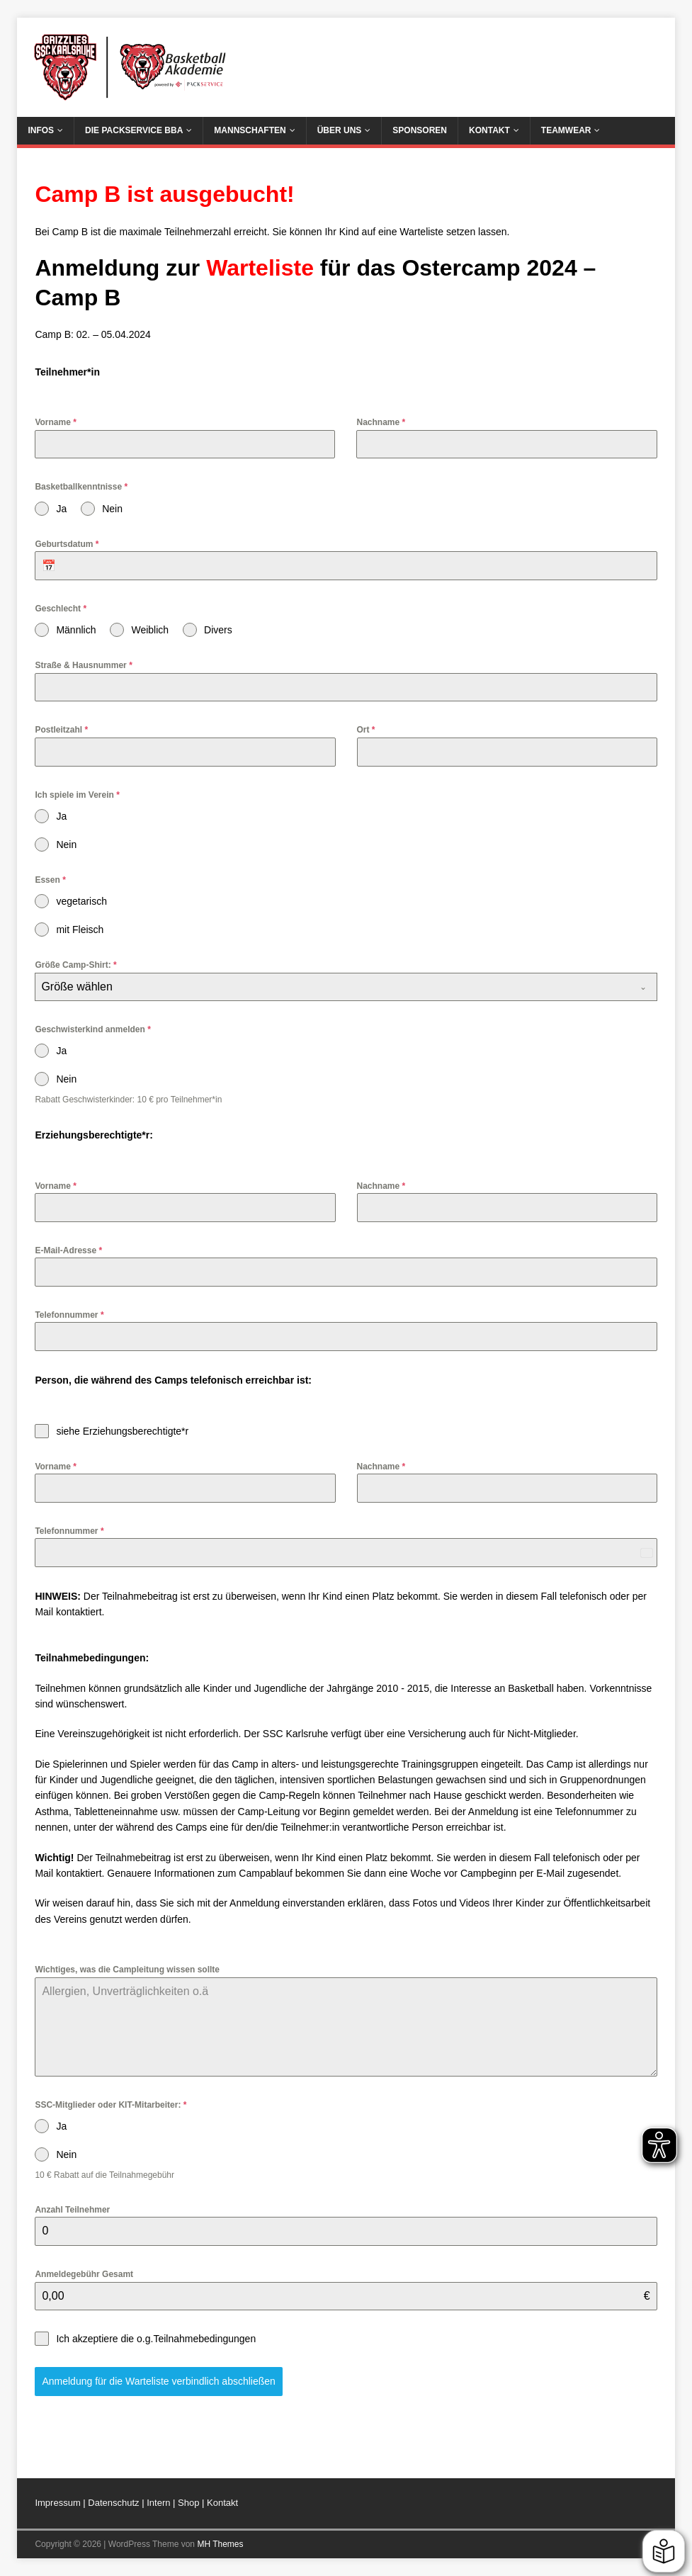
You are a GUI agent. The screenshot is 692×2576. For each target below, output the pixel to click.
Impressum (57, 2502)
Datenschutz (115, 2502)
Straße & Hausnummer (83, 665)
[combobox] (346, 987)
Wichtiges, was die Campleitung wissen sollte (127, 1970)
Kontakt (489, 130)
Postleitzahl (61, 730)
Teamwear (566, 130)
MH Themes (220, 2544)
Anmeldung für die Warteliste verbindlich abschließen (158, 2381)
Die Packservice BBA (134, 130)
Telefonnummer (69, 1315)
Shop (188, 2502)
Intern (160, 2502)
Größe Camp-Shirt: (75, 965)
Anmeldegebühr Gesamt (84, 2274)
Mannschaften (249, 130)
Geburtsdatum (66, 544)
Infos (41, 130)
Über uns (339, 130)
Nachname (380, 422)
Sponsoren (419, 130)
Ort (366, 730)
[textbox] (332, 986)
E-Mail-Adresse (68, 1250)
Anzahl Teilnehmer (72, 2210)
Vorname (55, 422)
